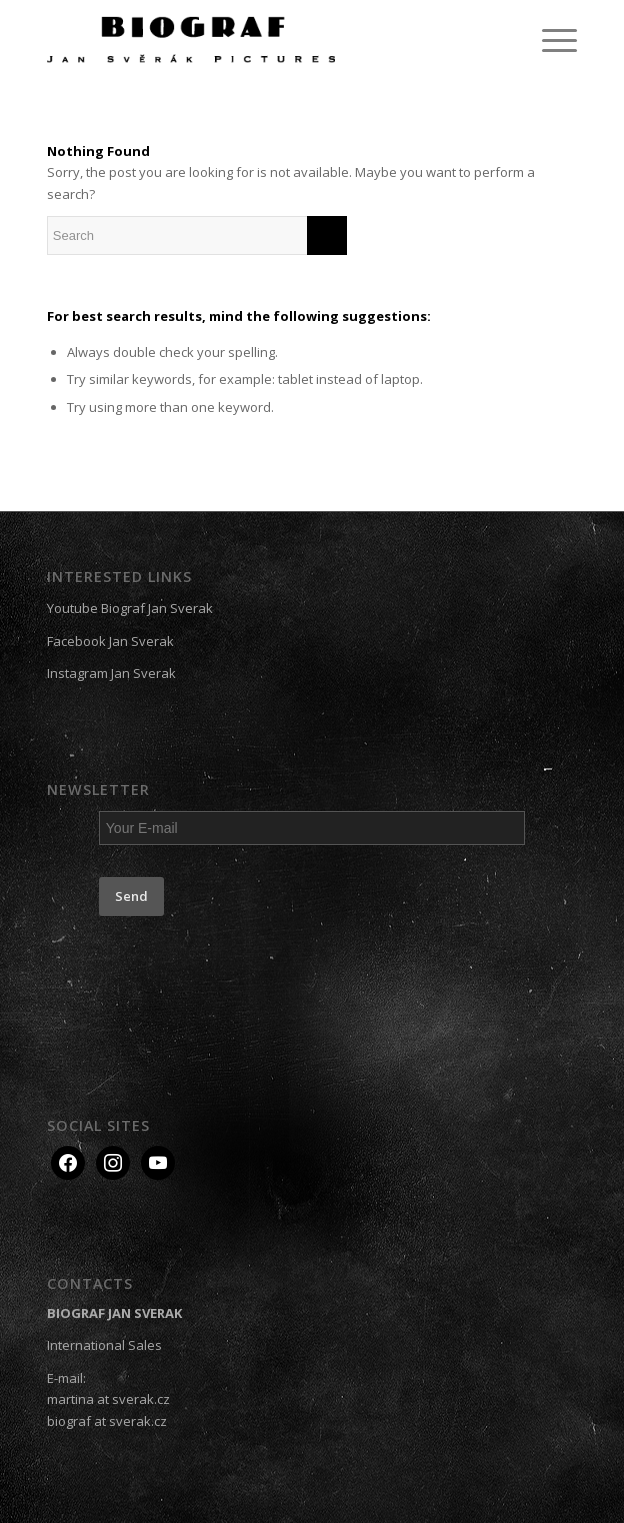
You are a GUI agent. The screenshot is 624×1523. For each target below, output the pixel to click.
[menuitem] (549, 40)
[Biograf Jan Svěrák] (259, 40)
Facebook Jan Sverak (110, 641)
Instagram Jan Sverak (111, 673)
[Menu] (549, 40)
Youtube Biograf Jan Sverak (130, 608)
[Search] (197, 235)
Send (131, 896)
